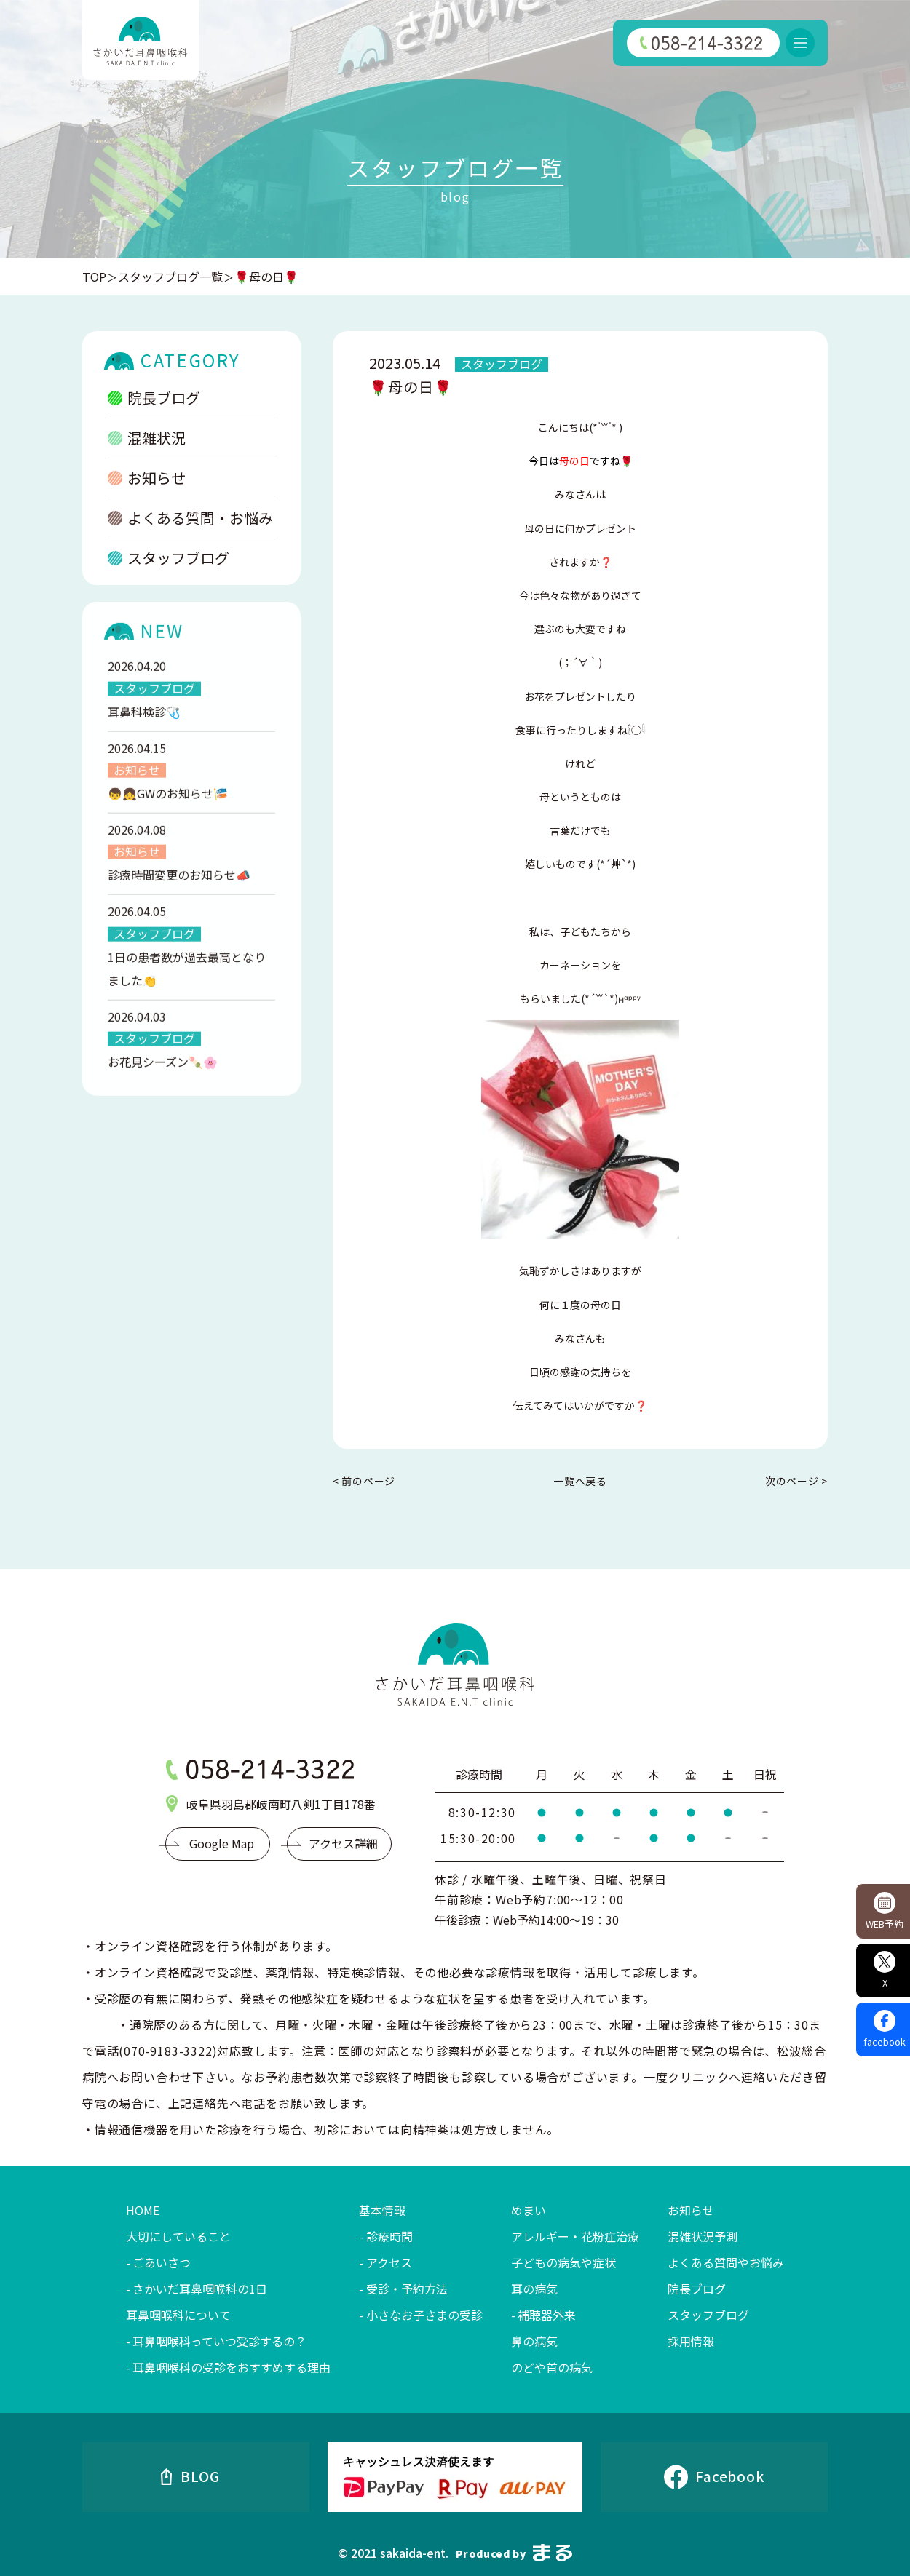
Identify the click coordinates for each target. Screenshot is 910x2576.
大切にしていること (178, 2236)
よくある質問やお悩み (726, 2262)
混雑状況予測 (702, 2236)
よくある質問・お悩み (190, 517)
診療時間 (389, 2236)
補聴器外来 (547, 2314)
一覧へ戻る (580, 1481)
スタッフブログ (168, 557)
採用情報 (691, 2341)
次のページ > (796, 1481)
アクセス (389, 2262)
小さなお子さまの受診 (424, 2314)
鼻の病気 (534, 2341)
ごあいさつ (161, 2262)
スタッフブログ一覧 (170, 276)
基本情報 (382, 2210)
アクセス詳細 (343, 1843)
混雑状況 (147, 437)
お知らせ (147, 477)
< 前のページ (364, 1481)
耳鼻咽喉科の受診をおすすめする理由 (231, 2367)
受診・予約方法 (407, 2288)
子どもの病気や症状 (563, 2262)
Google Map (221, 1843)
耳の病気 (534, 2288)
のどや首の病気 (552, 2367)
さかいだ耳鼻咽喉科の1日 (199, 2288)
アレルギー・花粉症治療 (575, 2236)
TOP (94, 276)
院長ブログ (154, 397)
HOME (142, 2210)
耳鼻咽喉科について (178, 2314)
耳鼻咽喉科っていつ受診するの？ (219, 2341)
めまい (528, 2210)
